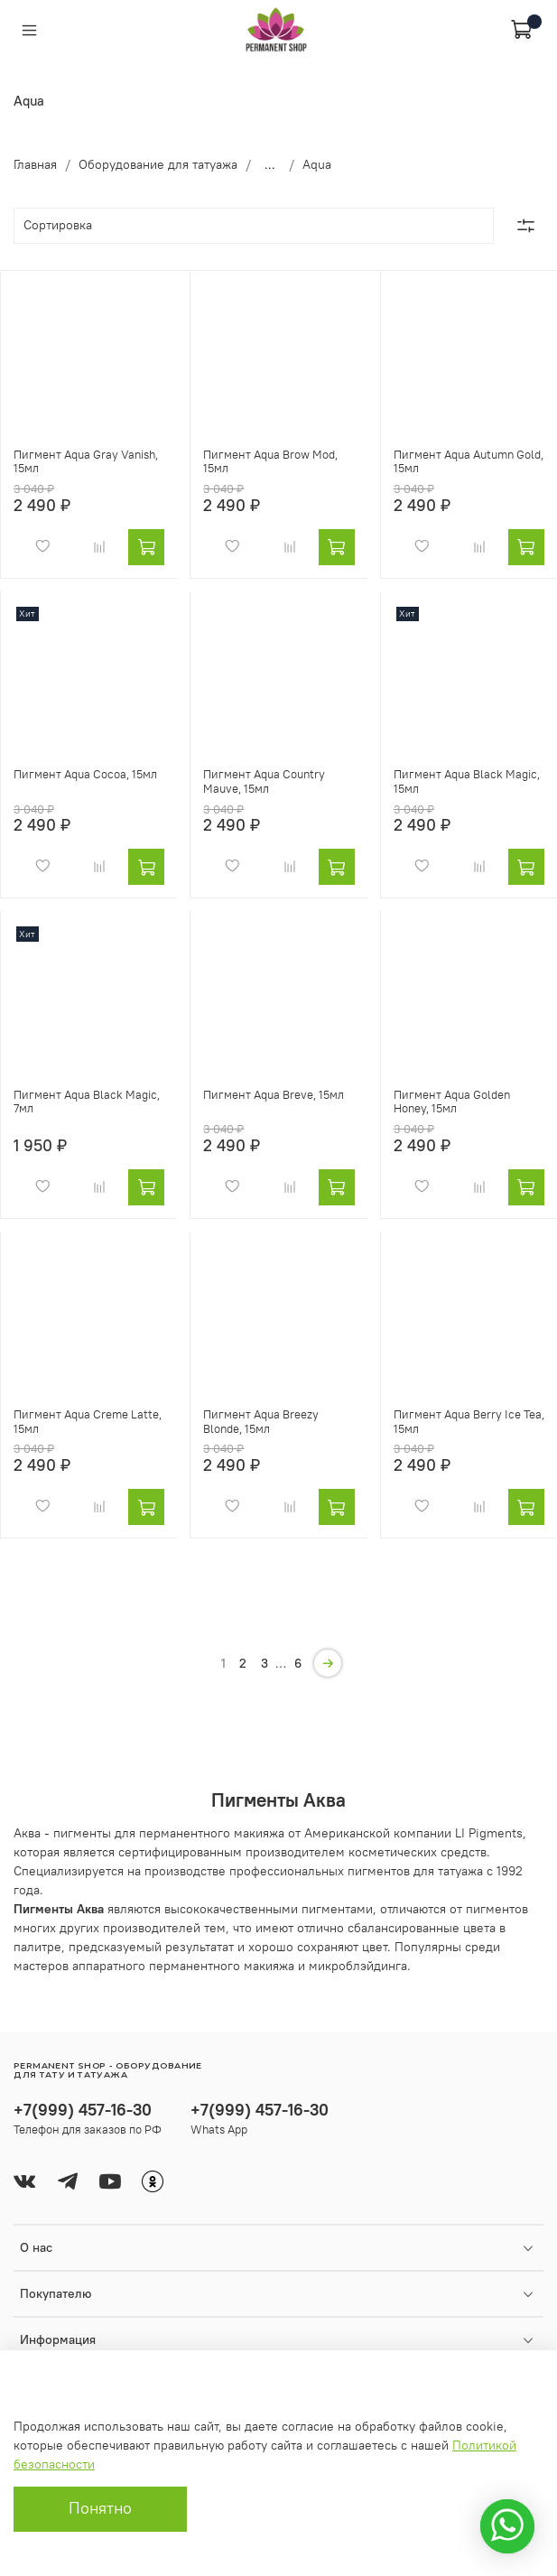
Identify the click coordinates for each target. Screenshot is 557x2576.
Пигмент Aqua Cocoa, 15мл (85, 774)
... (270, 164)
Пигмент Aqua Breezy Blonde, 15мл (261, 1422)
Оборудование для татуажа (158, 164)
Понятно (100, 2508)
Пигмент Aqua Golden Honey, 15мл (452, 1102)
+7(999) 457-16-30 (83, 2109)
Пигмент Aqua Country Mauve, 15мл (264, 781)
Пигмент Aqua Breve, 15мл (273, 1095)
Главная (35, 164)
